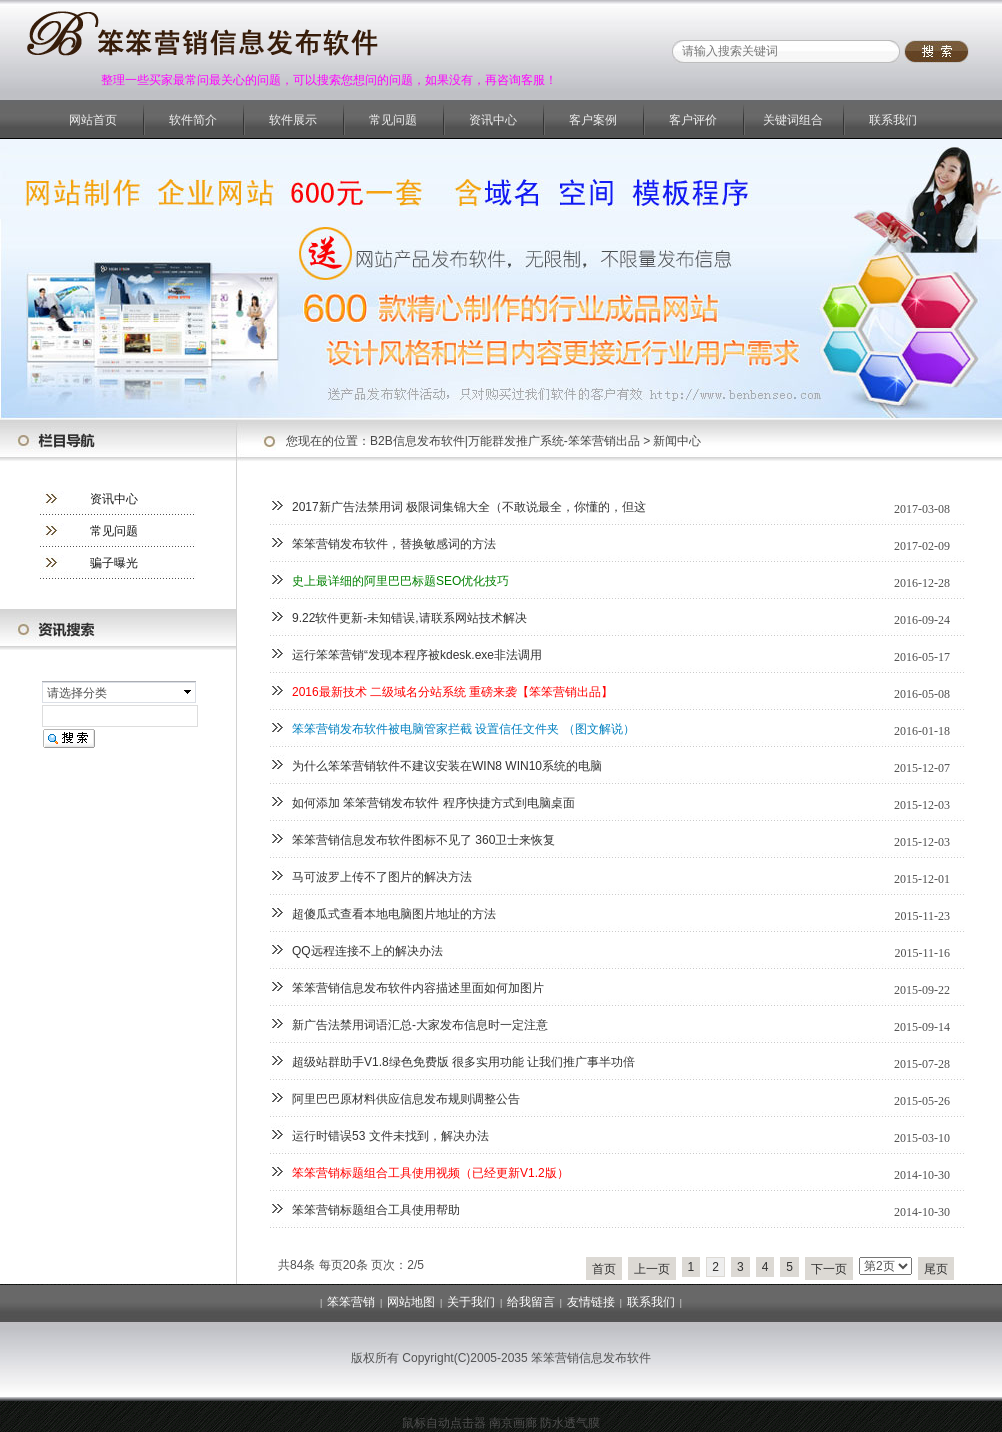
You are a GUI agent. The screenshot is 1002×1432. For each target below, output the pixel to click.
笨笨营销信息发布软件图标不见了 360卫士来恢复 (423, 840)
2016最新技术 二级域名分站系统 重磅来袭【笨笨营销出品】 (452, 692)
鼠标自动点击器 (444, 1423)
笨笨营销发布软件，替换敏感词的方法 (394, 544)
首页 (604, 1269)
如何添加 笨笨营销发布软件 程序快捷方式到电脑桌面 (433, 803)
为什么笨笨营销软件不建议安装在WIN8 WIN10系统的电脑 (447, 766)
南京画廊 (513, 1423)
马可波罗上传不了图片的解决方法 (382, 877)
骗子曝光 (114, 563)
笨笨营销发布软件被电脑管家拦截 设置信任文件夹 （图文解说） (463, 729)
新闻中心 (677, 441)
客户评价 (693, 120)
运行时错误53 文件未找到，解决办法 (390, 1136)
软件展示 (293, 120)
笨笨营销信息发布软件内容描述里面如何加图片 (418, 988)
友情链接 (591, 1302)
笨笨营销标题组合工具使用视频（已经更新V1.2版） (430, 1173)
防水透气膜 (570, 1423)
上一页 (652, 1269)
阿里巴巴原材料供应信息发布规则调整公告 (406, 1099)
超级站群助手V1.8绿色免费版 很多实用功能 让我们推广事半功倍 (463, 1062)
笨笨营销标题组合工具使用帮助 (376, 1210)
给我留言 (531, 1302)
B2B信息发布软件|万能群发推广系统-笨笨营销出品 (505, 441)
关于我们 (471, 1302)
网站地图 (411, 1302)
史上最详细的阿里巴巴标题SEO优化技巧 (400, 581)
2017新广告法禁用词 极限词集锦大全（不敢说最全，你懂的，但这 (469, 507)
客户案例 (593, 120)
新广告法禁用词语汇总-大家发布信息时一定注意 (420, 1025)
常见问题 (393, 120)
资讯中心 (493, 120)
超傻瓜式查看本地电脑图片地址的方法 (394, 914)
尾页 (936, 1269)
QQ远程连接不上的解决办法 (367, 951)
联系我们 (893, 120)
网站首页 (93, 120)
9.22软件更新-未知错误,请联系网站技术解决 (409, 618)
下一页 (829, 1269)
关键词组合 (793, 120)
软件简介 (193, 120)
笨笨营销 (351, 1302)
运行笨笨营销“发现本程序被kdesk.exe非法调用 (417, 655)
